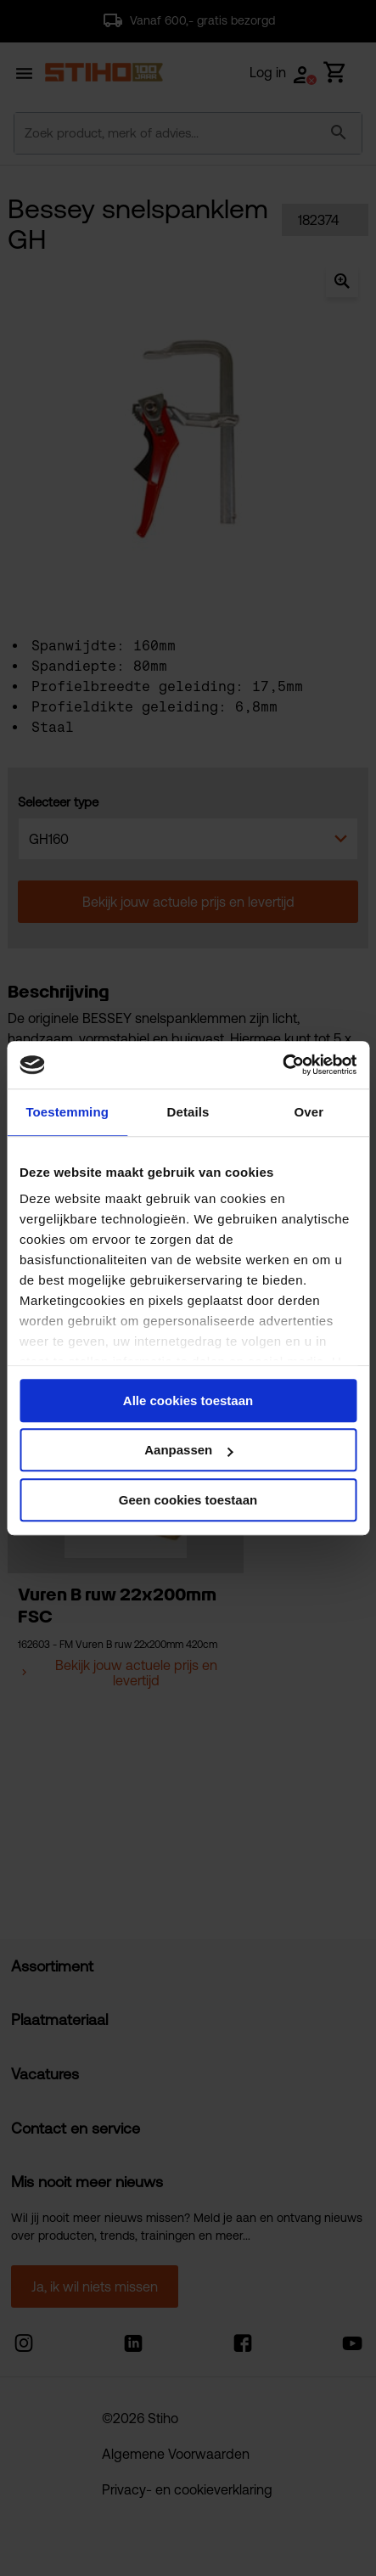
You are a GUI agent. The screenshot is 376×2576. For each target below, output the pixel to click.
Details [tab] (188, 1112)
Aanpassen (188, 1450)
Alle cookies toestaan (188, 1400)
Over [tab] (309, 1112)
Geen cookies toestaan (188, 1500)
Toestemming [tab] (67, 1112)
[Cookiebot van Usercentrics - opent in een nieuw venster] (282, 1065)
